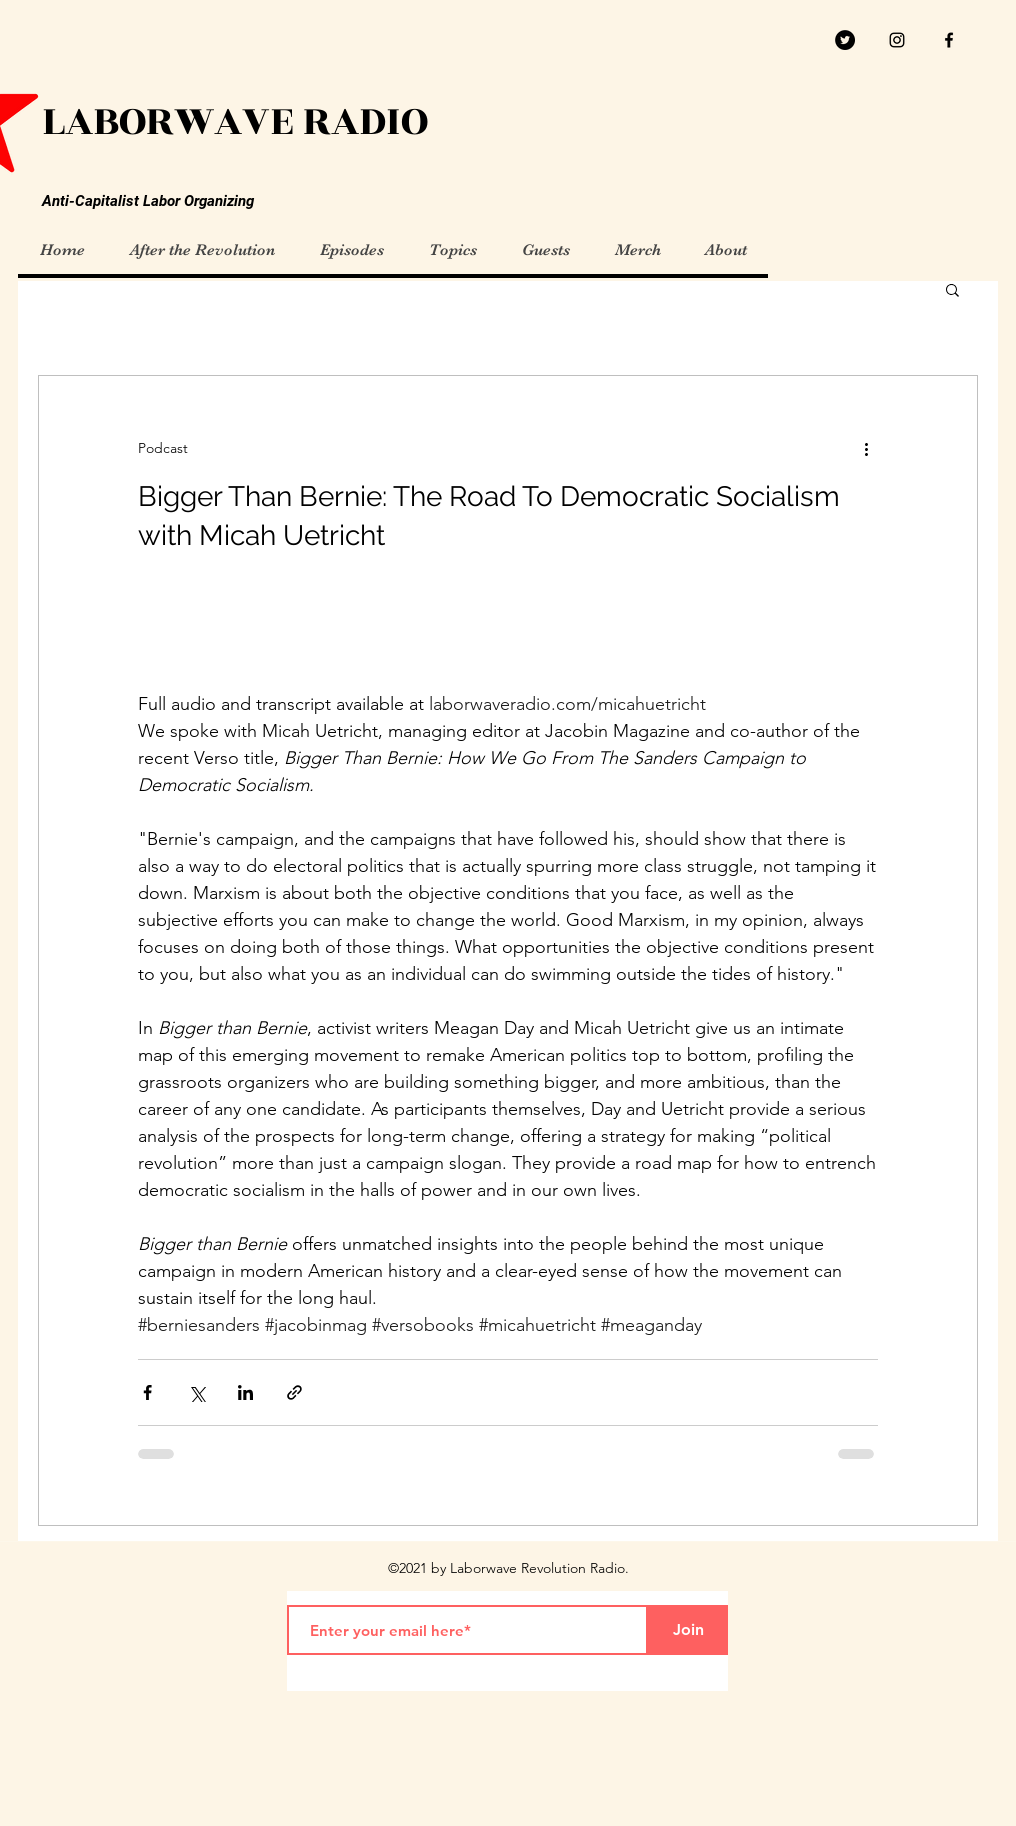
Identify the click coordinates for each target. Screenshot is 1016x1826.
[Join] (688, 1630)
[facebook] (949, 40)
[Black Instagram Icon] (897, 40)
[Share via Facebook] (147, 1392)
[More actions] (866, 448)
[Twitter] (845, 40)
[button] (952, 291)
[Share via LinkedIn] (245, 1392)
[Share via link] (294, 1392)
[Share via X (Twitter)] (196, 1392)
